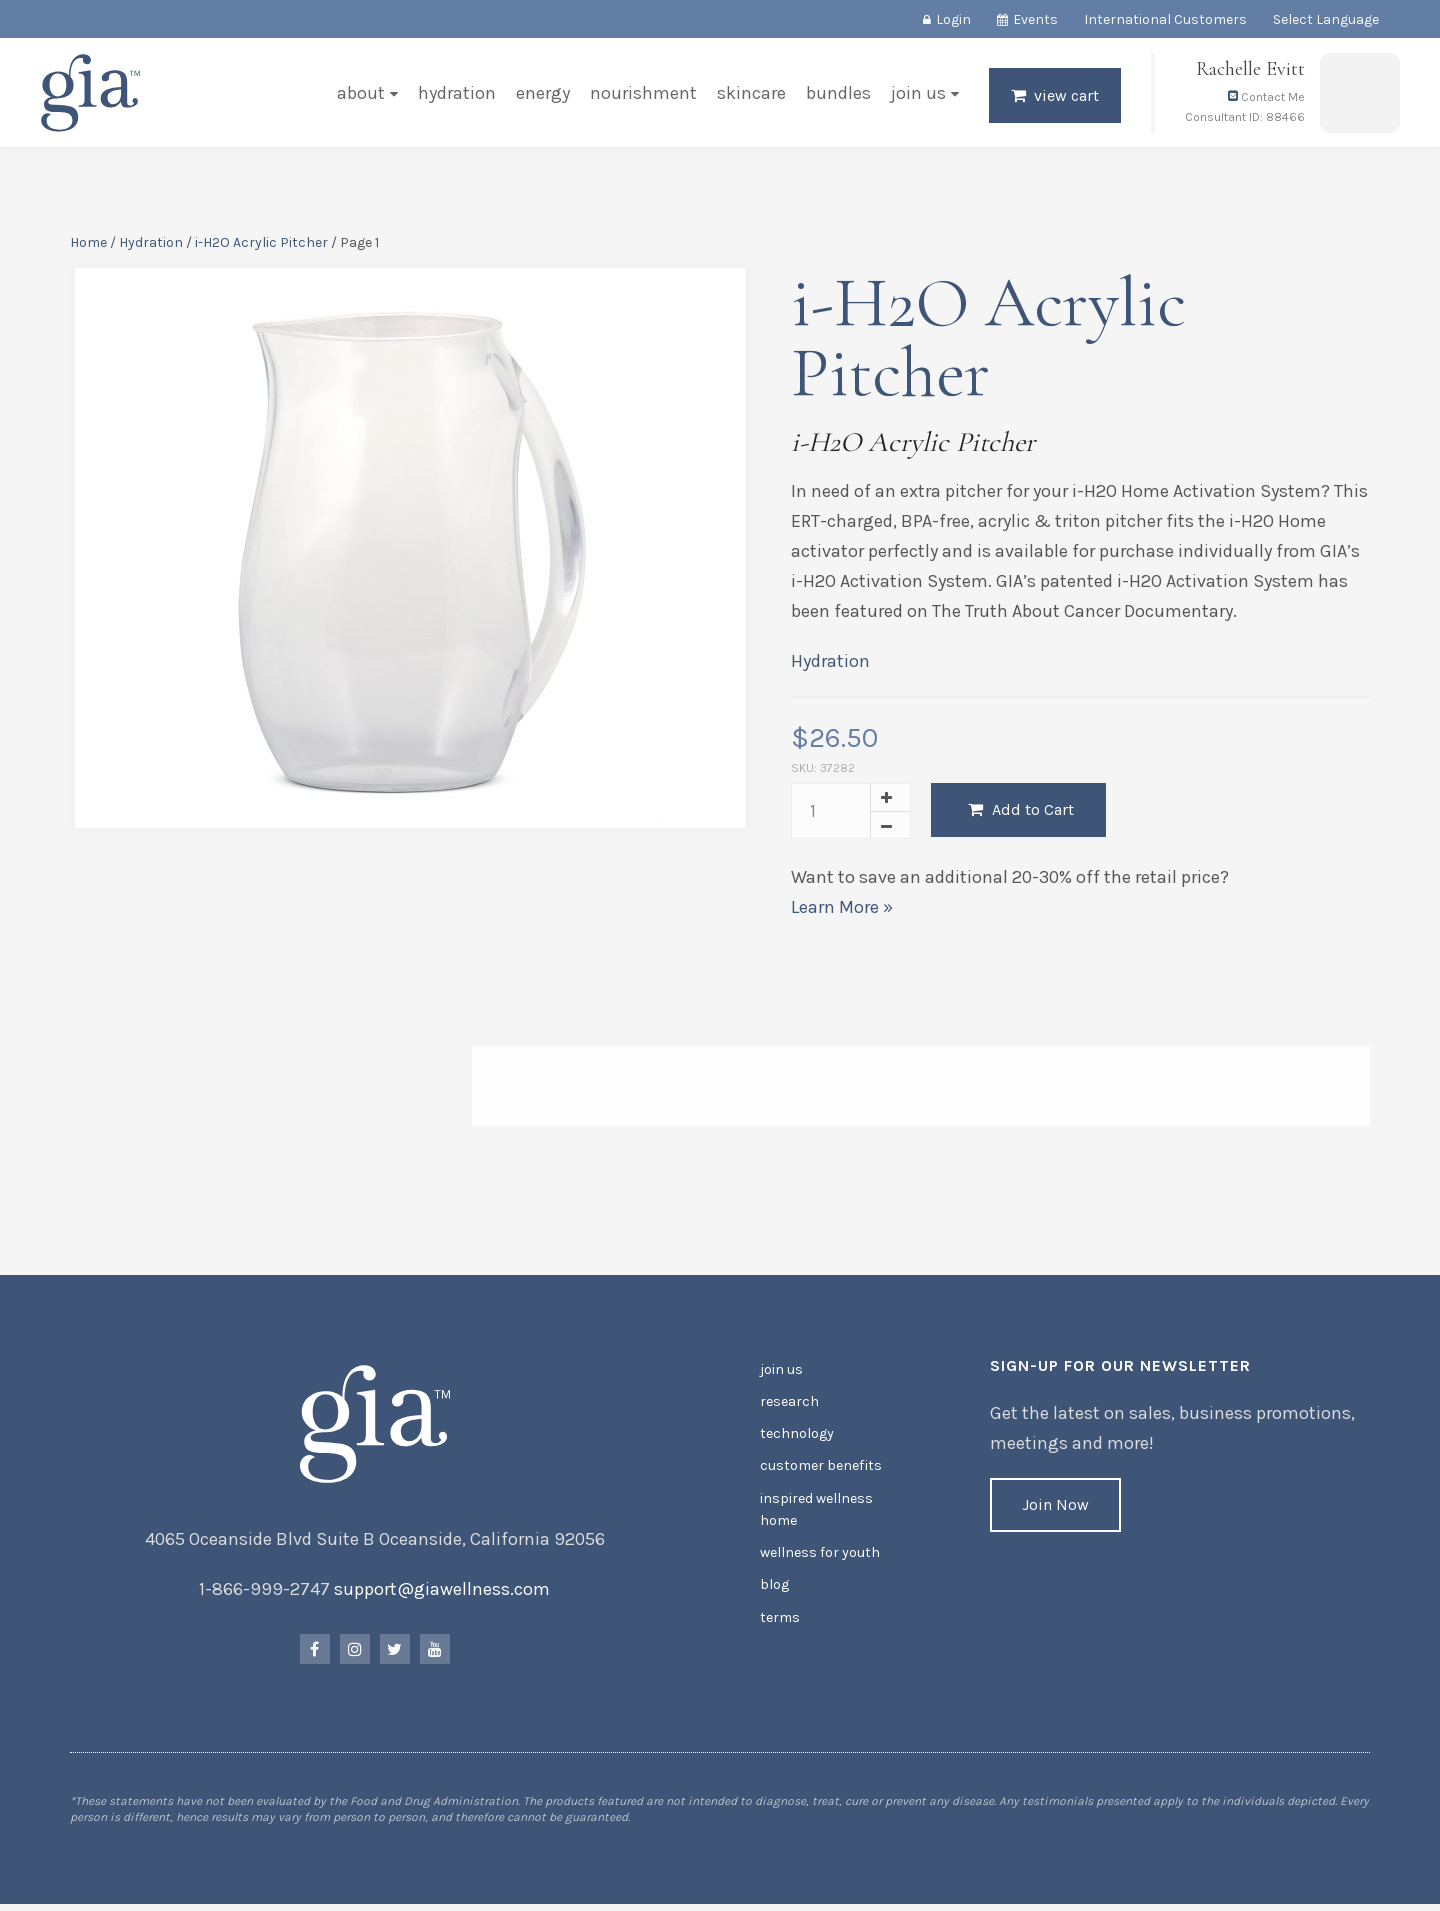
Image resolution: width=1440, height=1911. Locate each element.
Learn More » (842, 908)
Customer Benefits (820, 1469)
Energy (543, 94)
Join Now (1055, 1508)
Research (789, 1405)
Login (953, 19)
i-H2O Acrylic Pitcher (261, 243)
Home (88, 243)
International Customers (1165, 19)
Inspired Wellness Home (816, 1512)
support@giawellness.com (443, 1593)
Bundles (838, 94)
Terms (780, 1619)
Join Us (918, 94)
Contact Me (1266, 98)
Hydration (457, 94)
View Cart (1066, 96)
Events (1035, 19)
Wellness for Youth (820, 1555)
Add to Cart (1021, 810)
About (361, 94)
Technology (797, 1437)
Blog (774, 1587)
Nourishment (643, 94)
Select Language (1326, 19)
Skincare (751, 94)
